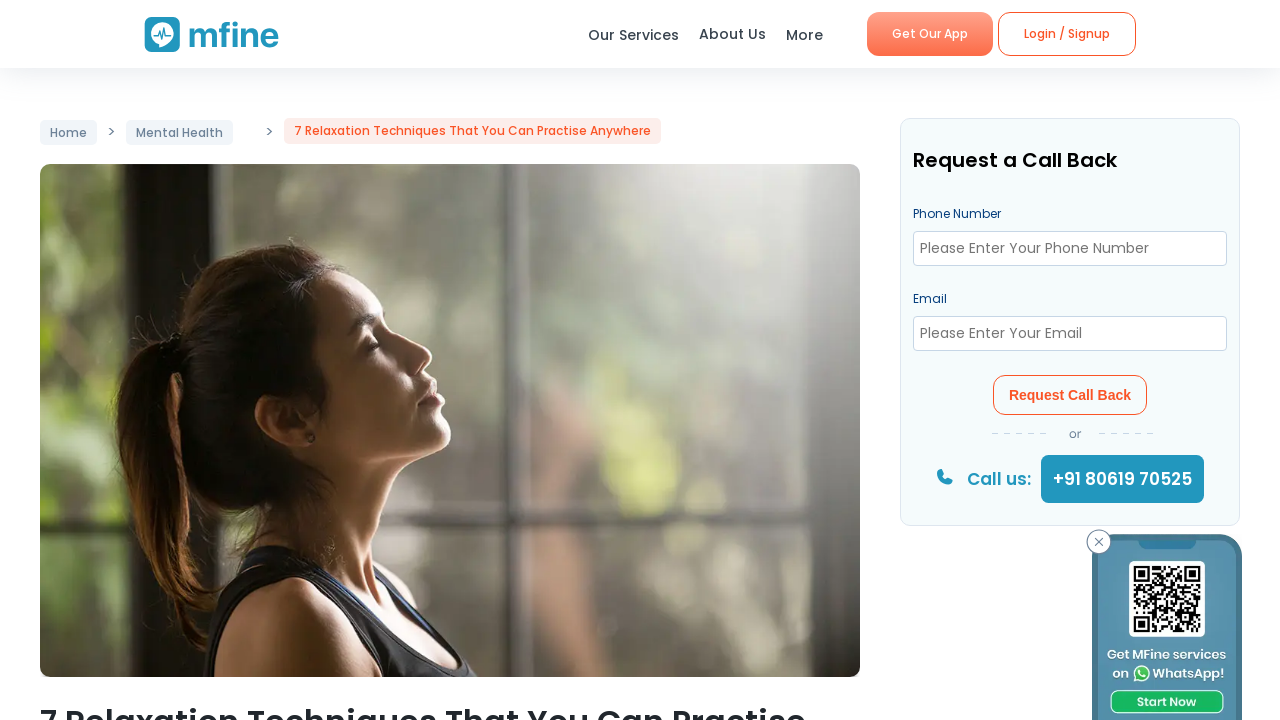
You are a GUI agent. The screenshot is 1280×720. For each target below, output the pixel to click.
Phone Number (957, 213)
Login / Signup (1067, 33)
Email (930, 298)
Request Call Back (1070, 395)
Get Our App (930, 33)
